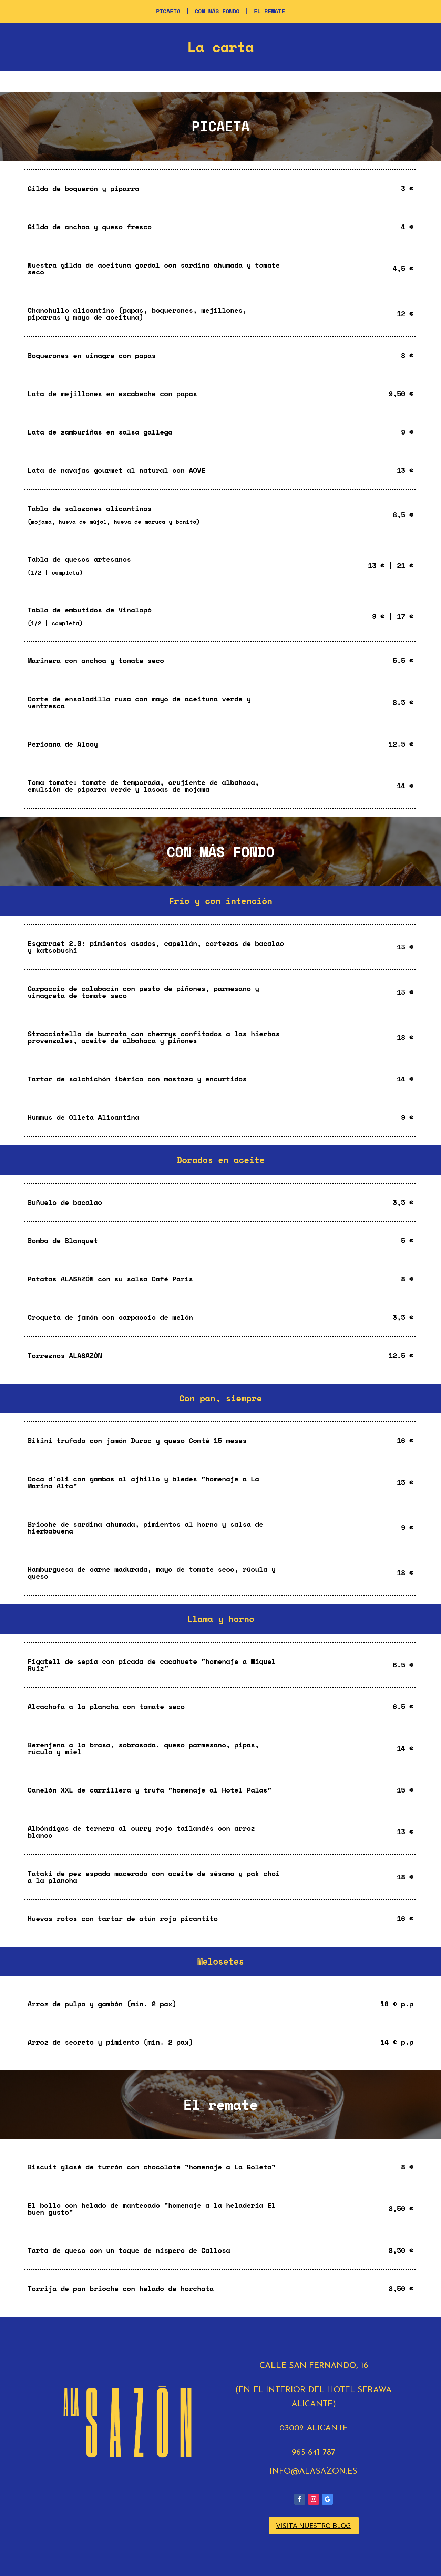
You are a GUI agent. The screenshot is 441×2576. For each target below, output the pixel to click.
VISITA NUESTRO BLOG (313, 2525)
